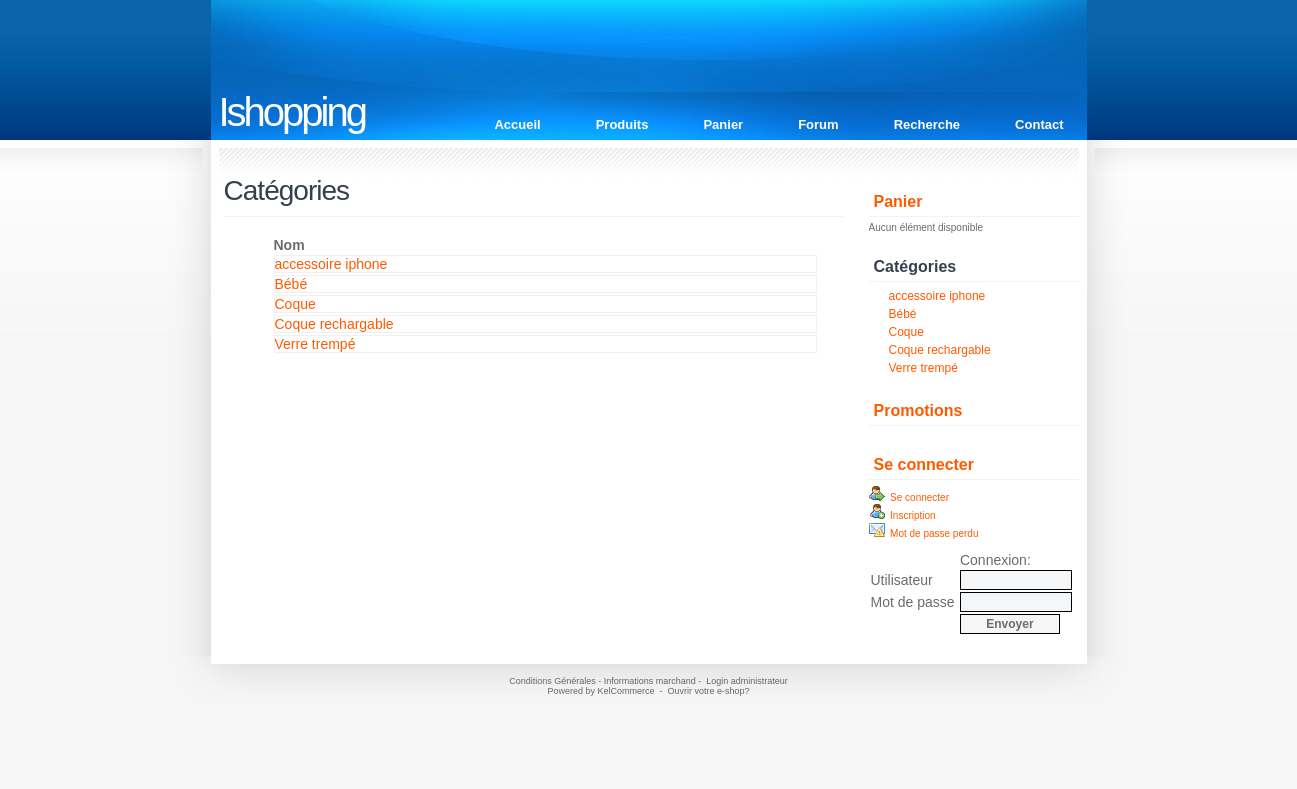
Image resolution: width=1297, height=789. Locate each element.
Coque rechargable (940, 350)
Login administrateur (747, 681)
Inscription (902, 515)
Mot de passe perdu (924, 533)
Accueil (517, 124)
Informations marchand (650, 681)
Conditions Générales (552, 681)
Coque (906, 332)
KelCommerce (627, 691)
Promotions (918, 410)
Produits (622, 124)
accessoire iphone (937, 296)
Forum (818, 124)
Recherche (927, 124)
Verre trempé (923, 368)
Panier (723, 124)
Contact (1039, 124)
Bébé (903, 314)
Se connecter (924, 464)
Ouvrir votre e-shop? (709, 691)
